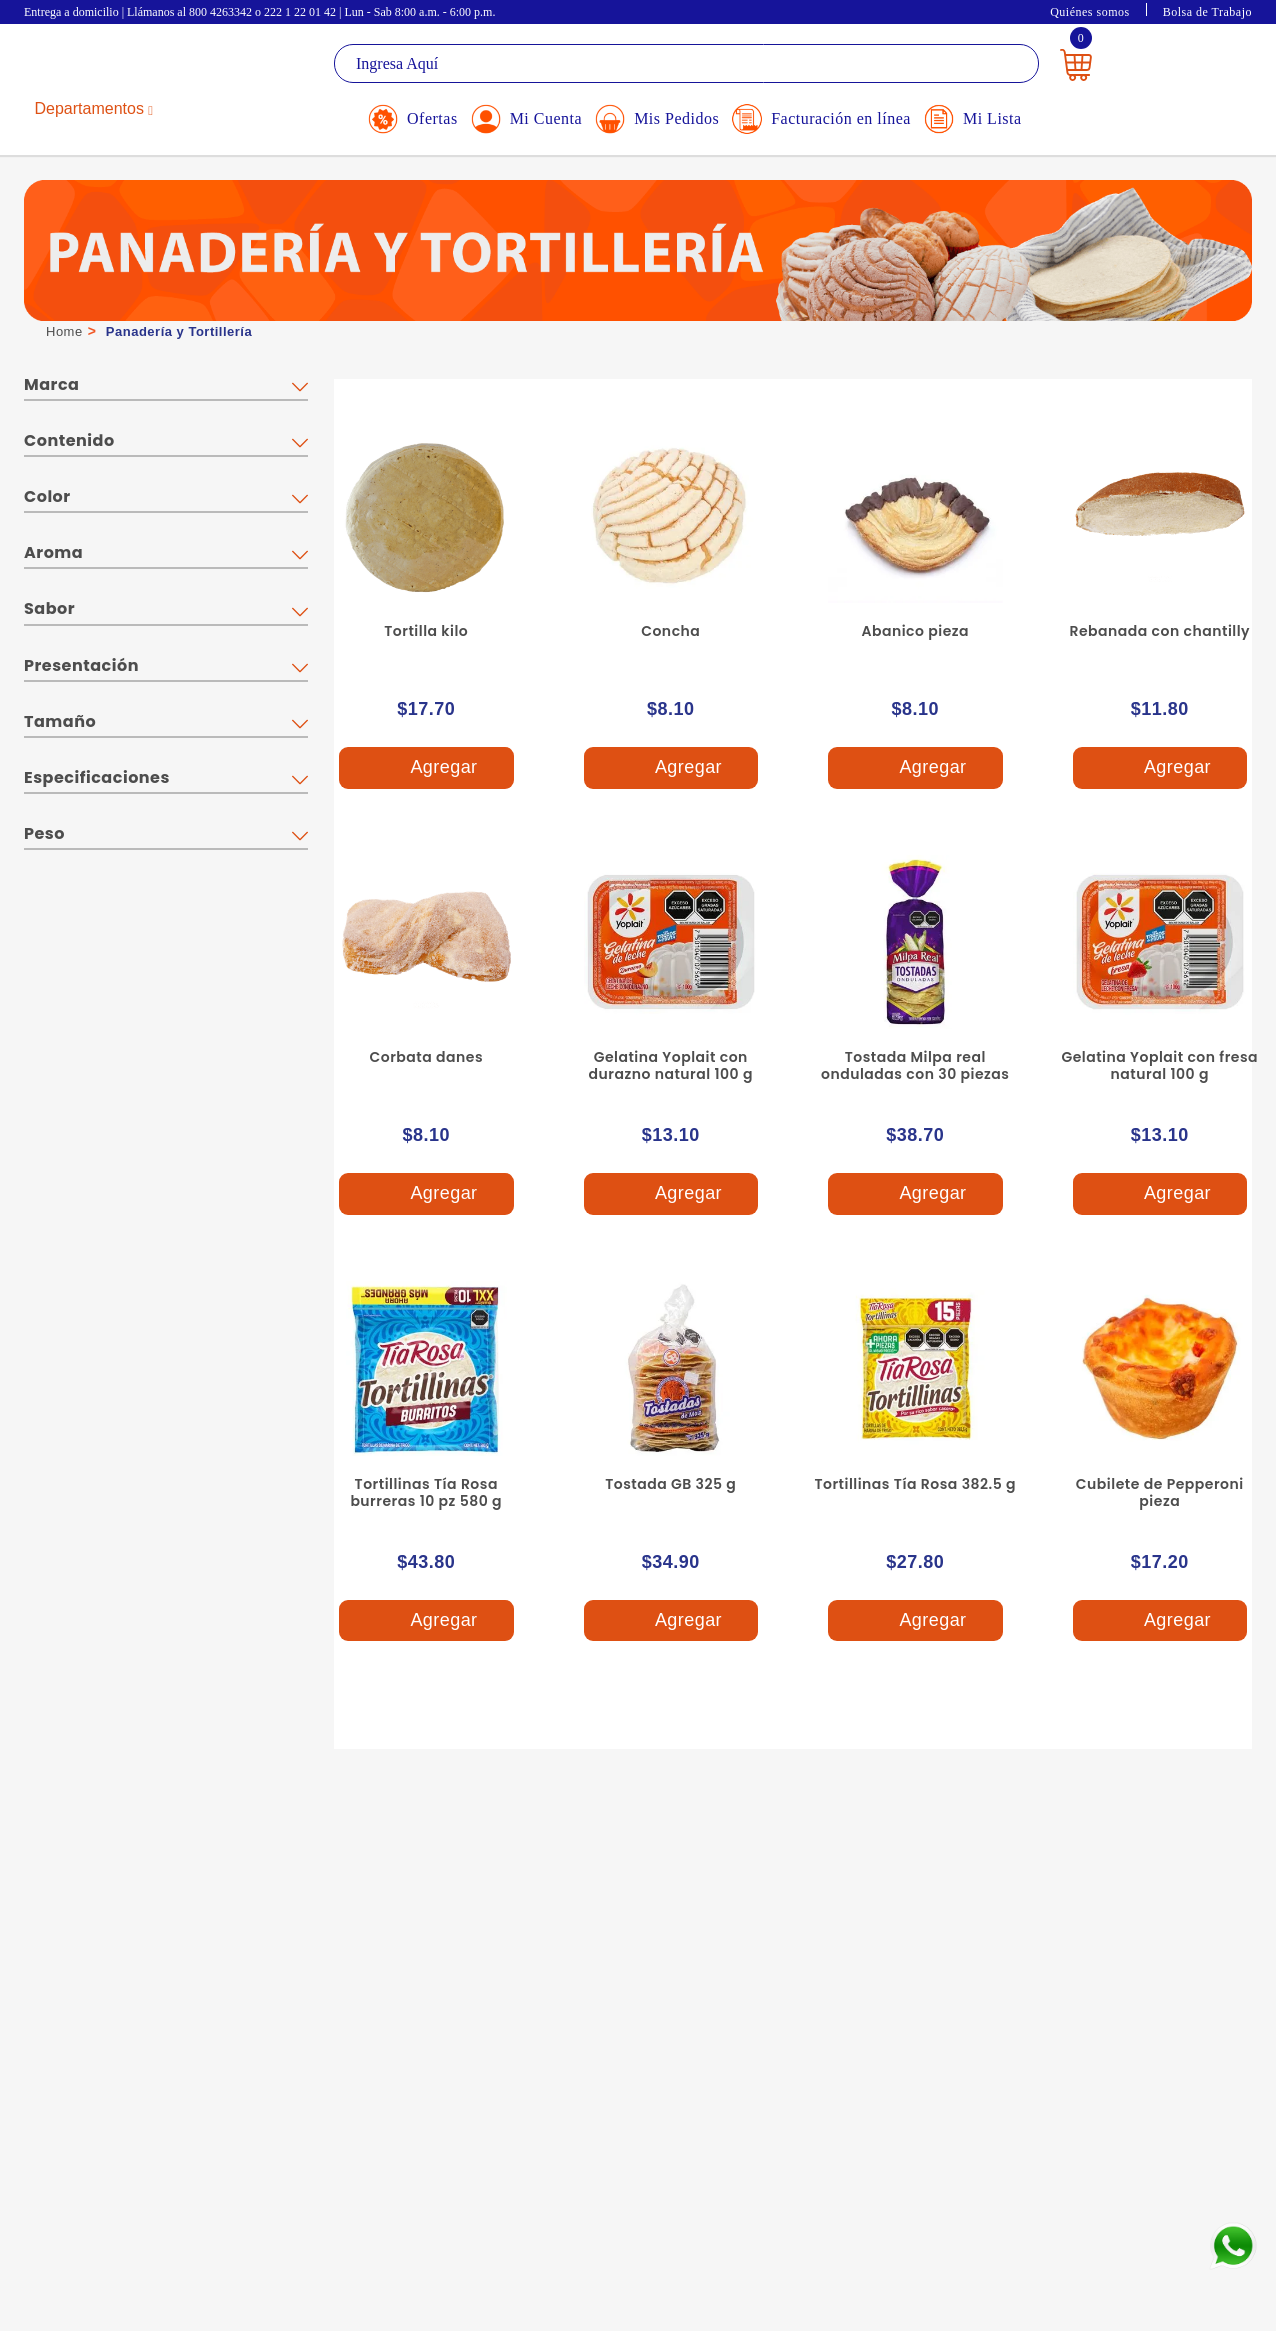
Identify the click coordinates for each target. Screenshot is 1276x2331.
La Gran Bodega (114, 66)
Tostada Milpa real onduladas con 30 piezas (915, 1065)
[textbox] (686, 63)
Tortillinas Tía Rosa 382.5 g (915, 1484)
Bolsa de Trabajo (1207, 12)
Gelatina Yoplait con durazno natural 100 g (671, 1065)
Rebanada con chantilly (1159, 631)
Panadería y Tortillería (179, 331)
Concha (670, 631)
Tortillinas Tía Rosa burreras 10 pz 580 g (426, 1492)
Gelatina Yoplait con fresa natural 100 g (1159, 1065)
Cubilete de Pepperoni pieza (1160, 1492)
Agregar (426, 768)
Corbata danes (426, 1057)
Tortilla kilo (426, 631)
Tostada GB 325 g (670, 1484)
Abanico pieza (915, 631)
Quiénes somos (1090, 12)
